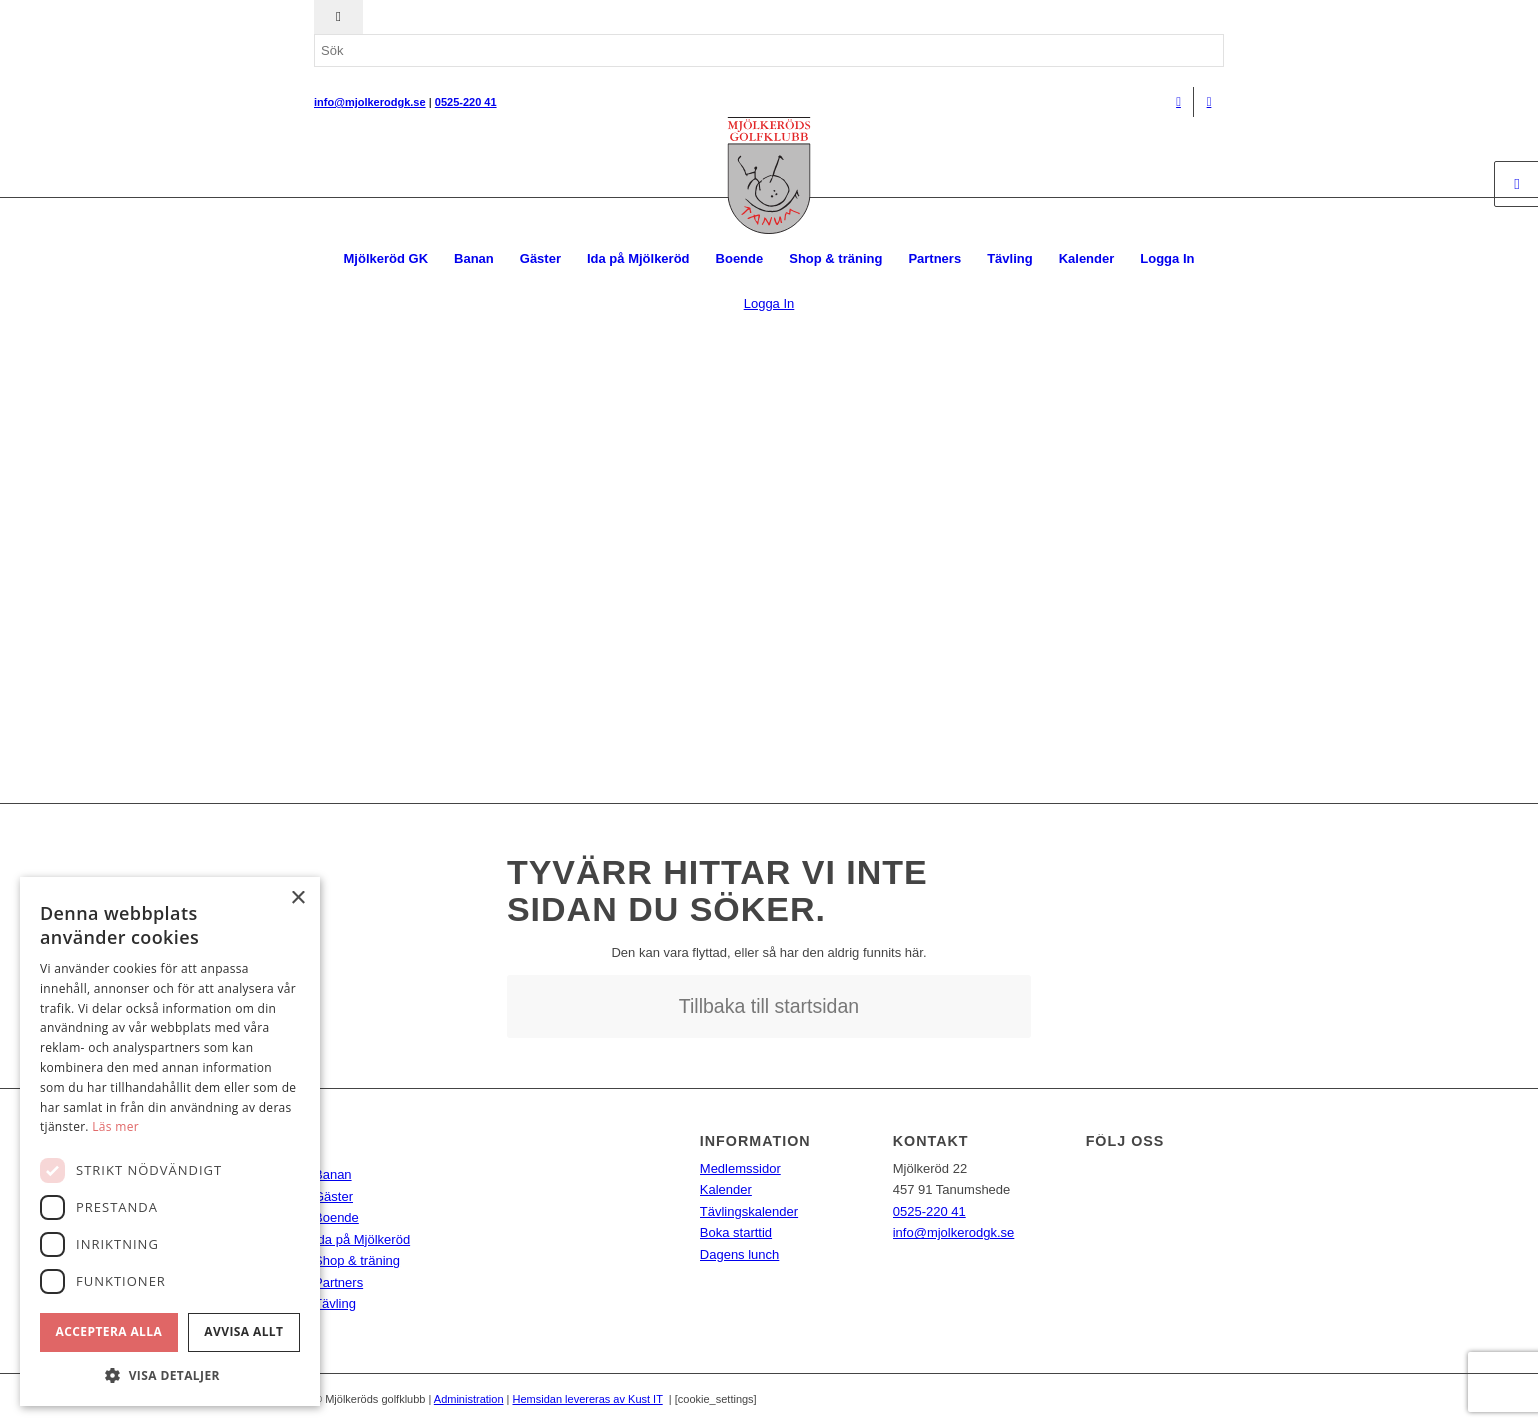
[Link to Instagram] (1209, 102)
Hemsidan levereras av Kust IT (588, 1399)
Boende (336, 1217)
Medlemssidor (740, 1168)
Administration (469, 1399)
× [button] (297, 898)
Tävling (335, 1303)
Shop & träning (357, 1260)
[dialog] (170, 1141)
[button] (170, 1375)
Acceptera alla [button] (109, 1331)
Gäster (333, 1196)
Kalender (726, 1189)
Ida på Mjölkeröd (362, 1239)
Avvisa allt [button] (243, 1331)
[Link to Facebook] (1178, 102)
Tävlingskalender (749, 1211)
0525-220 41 (929, 1211)
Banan (333, 1174)
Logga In (1167, 258)
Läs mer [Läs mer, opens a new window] (115, 1126)
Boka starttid (736, 1232)
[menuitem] (386, 259)
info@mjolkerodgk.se (954, 1232)
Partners (338, 1282)
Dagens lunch (740, 1254)
